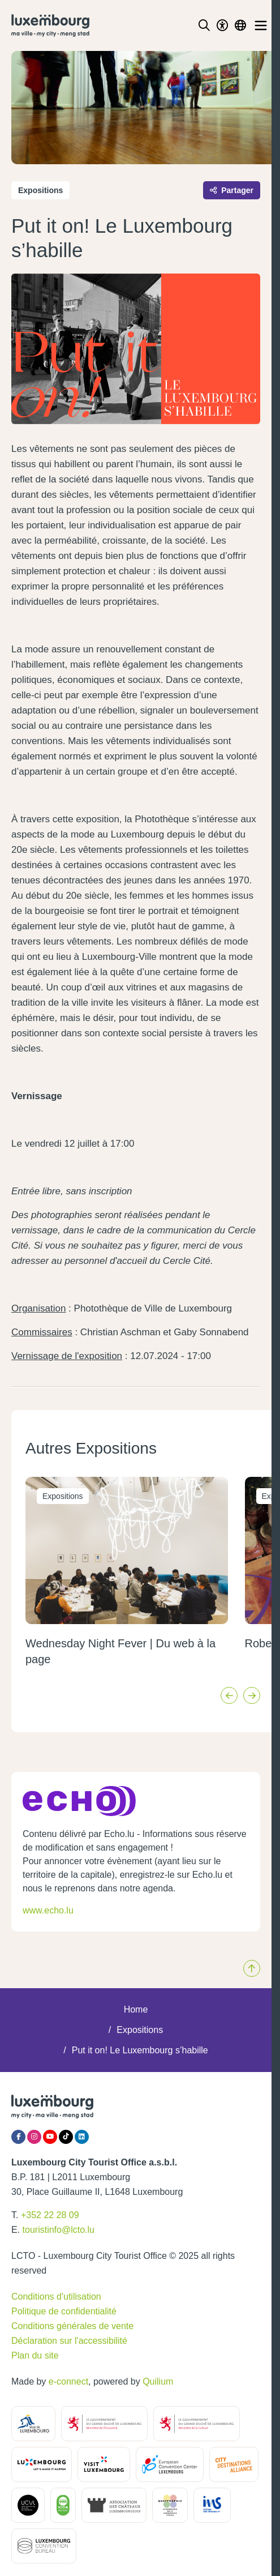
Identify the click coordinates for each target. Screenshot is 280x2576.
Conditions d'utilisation (56, 2296)
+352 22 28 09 (50, 2215)
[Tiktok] (66, 2137)
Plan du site (35, 2355)
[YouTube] (50, 2137)
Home (136, 2009)
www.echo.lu (48, 1910)
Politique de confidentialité (64, 2311)
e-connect (68, 2381)
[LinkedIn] (82, 2137)
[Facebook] (18, 2137)
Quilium (158, 2381)
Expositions (140, 2030)
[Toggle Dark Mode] (222, 25)
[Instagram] (34, 2137)
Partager (231, 190)
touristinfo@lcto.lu (58, 2230)
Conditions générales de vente (72, 2326)
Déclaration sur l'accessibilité (69, 2341)
